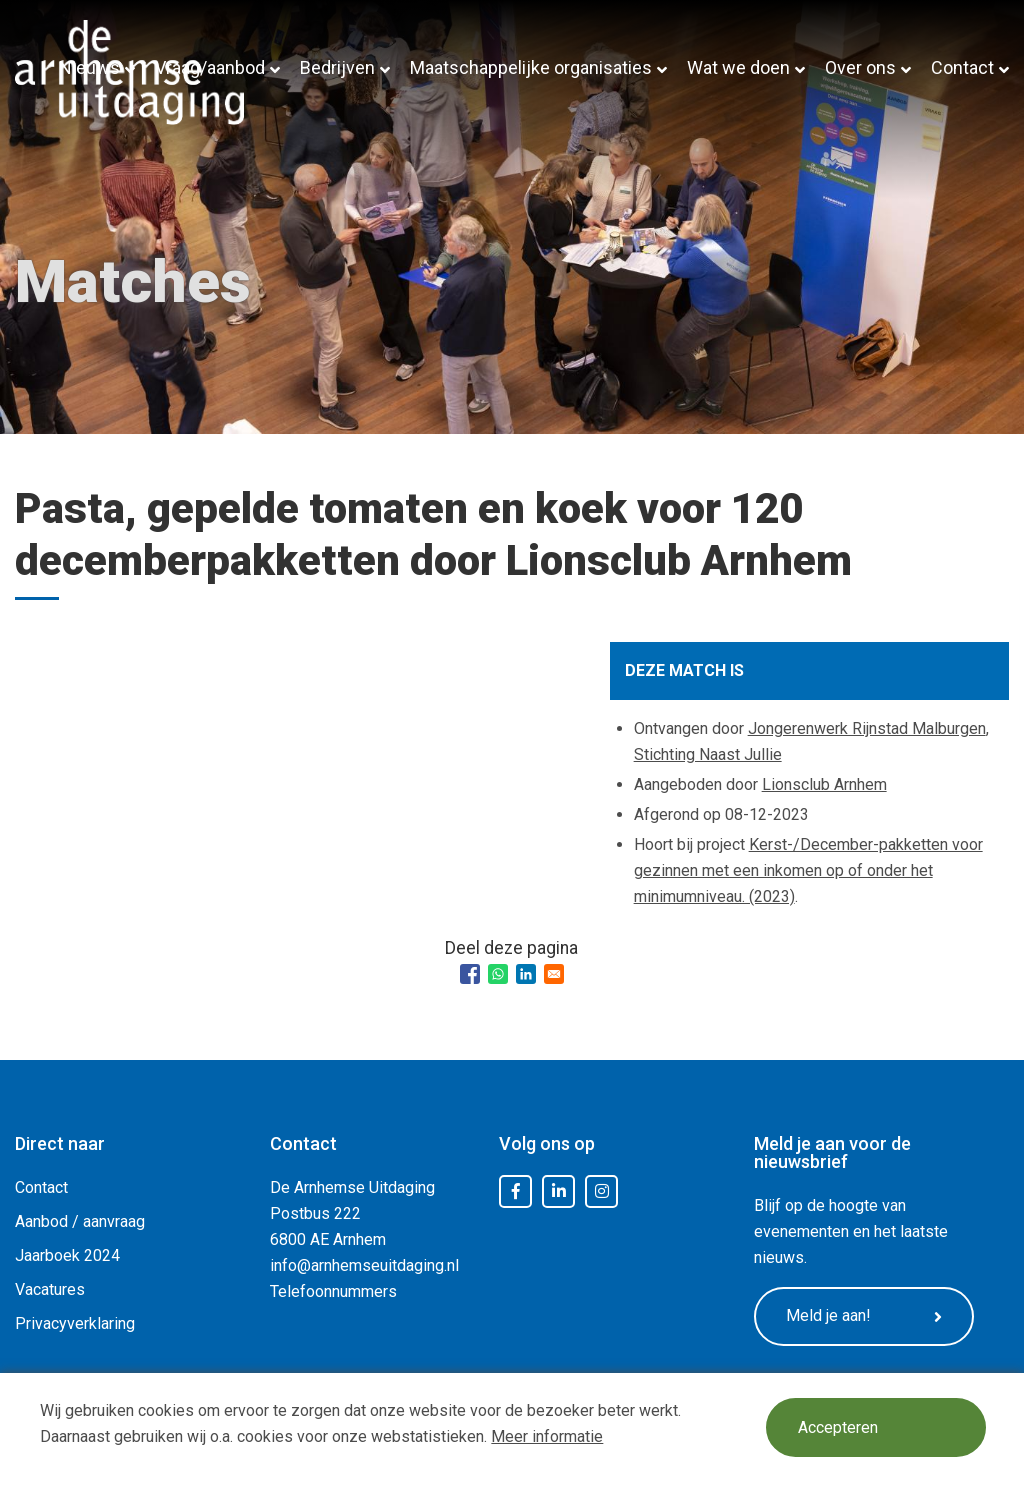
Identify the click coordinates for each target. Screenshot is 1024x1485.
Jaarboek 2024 (67, 1255)
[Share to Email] (554, 974)
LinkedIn (559, 1192)
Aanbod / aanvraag (80, 1221)
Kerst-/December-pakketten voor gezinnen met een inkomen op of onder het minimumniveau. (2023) (808, 870)
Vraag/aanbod (210, 67)
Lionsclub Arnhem (824, 784)
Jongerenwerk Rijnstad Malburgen (867, 728)
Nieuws (89, 67)
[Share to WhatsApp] (498, 974)
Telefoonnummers (333, 1291)
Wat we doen (738, 67)
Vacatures (50, 1289)
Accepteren (838, 1427)
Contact (962, 67)
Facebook (516, 1192)
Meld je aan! (864, 1316)
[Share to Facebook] (470, 974)
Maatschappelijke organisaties (531, 67)
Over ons (860, 67)
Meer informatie (547, 1436)
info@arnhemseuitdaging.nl (364, 1265)
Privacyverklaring (75, 1323)
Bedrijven (337, 67)
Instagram (602, 1192)
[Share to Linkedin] (526, 974)
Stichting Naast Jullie (708, 754)
